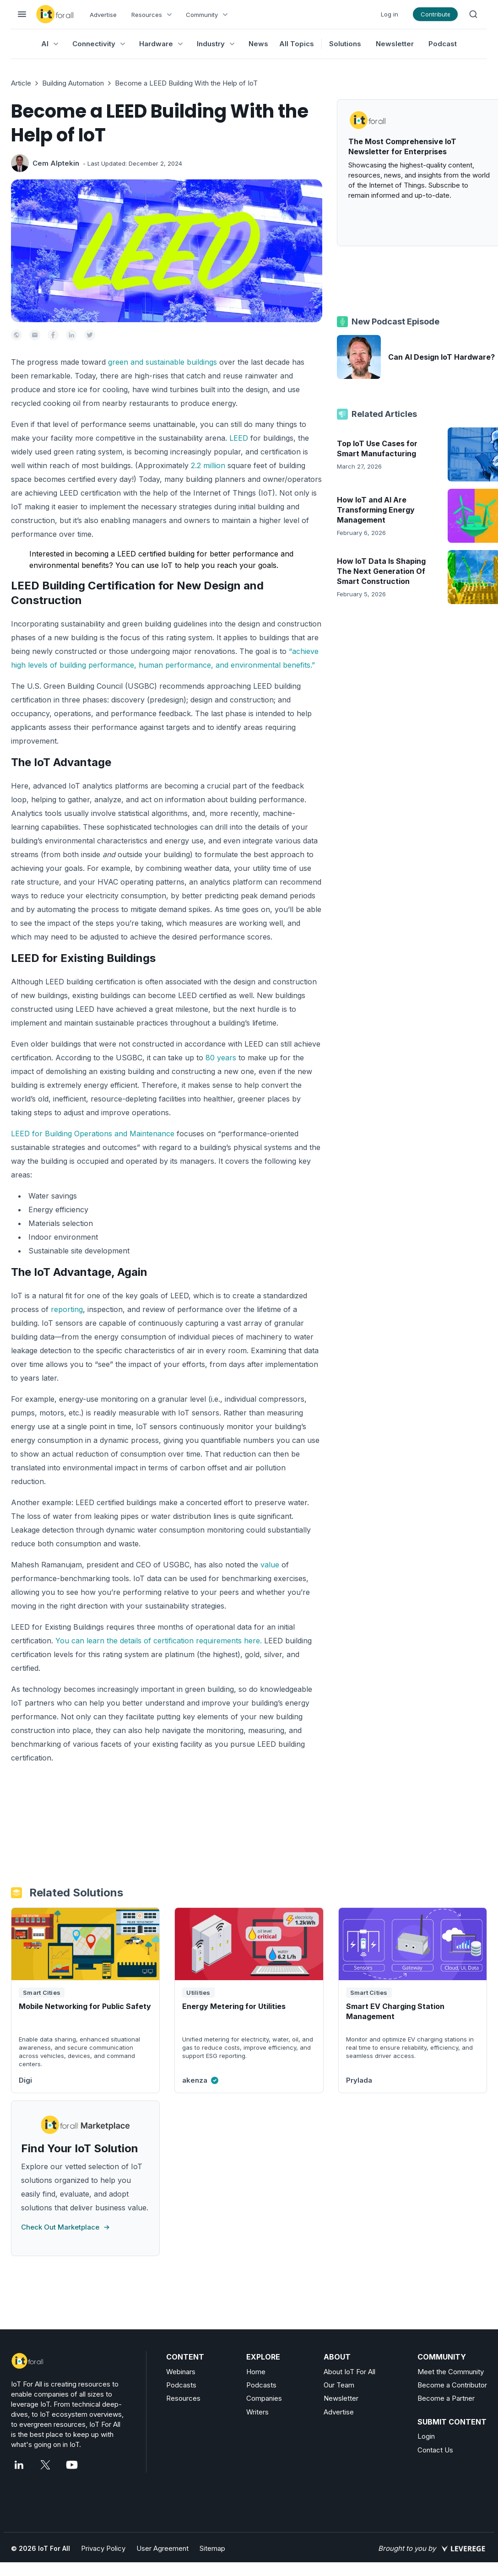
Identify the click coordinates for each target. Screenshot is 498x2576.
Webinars (180, 2371)
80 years (221, 1057)
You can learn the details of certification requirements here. (158, 1640)
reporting (67, 1309)
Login (426, 2436)
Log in (389, 14)
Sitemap (212, 2548)
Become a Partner (446, 2398)
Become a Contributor (452, 2385)
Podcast (442, 43)
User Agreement (162, 2548)
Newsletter (395, 43)
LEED (238, 438)
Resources (183, 2398)
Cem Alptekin (55, 163)
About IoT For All (349, 2371)
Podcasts (181, 2385)
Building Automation (73, 83)
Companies (264, 2398)
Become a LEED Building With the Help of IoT (186, 83)
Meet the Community (450, 2371)
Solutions (345, 43)
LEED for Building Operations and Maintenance (92, 1133)
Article (21, 83)
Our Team (339, 2385)
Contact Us (435, 2450)
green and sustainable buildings (162, 362)
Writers (257, 2412)
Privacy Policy (103, 2548)
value (269, 1564)
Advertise (103, 14)
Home (255, 2371)
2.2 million (208, 465)
